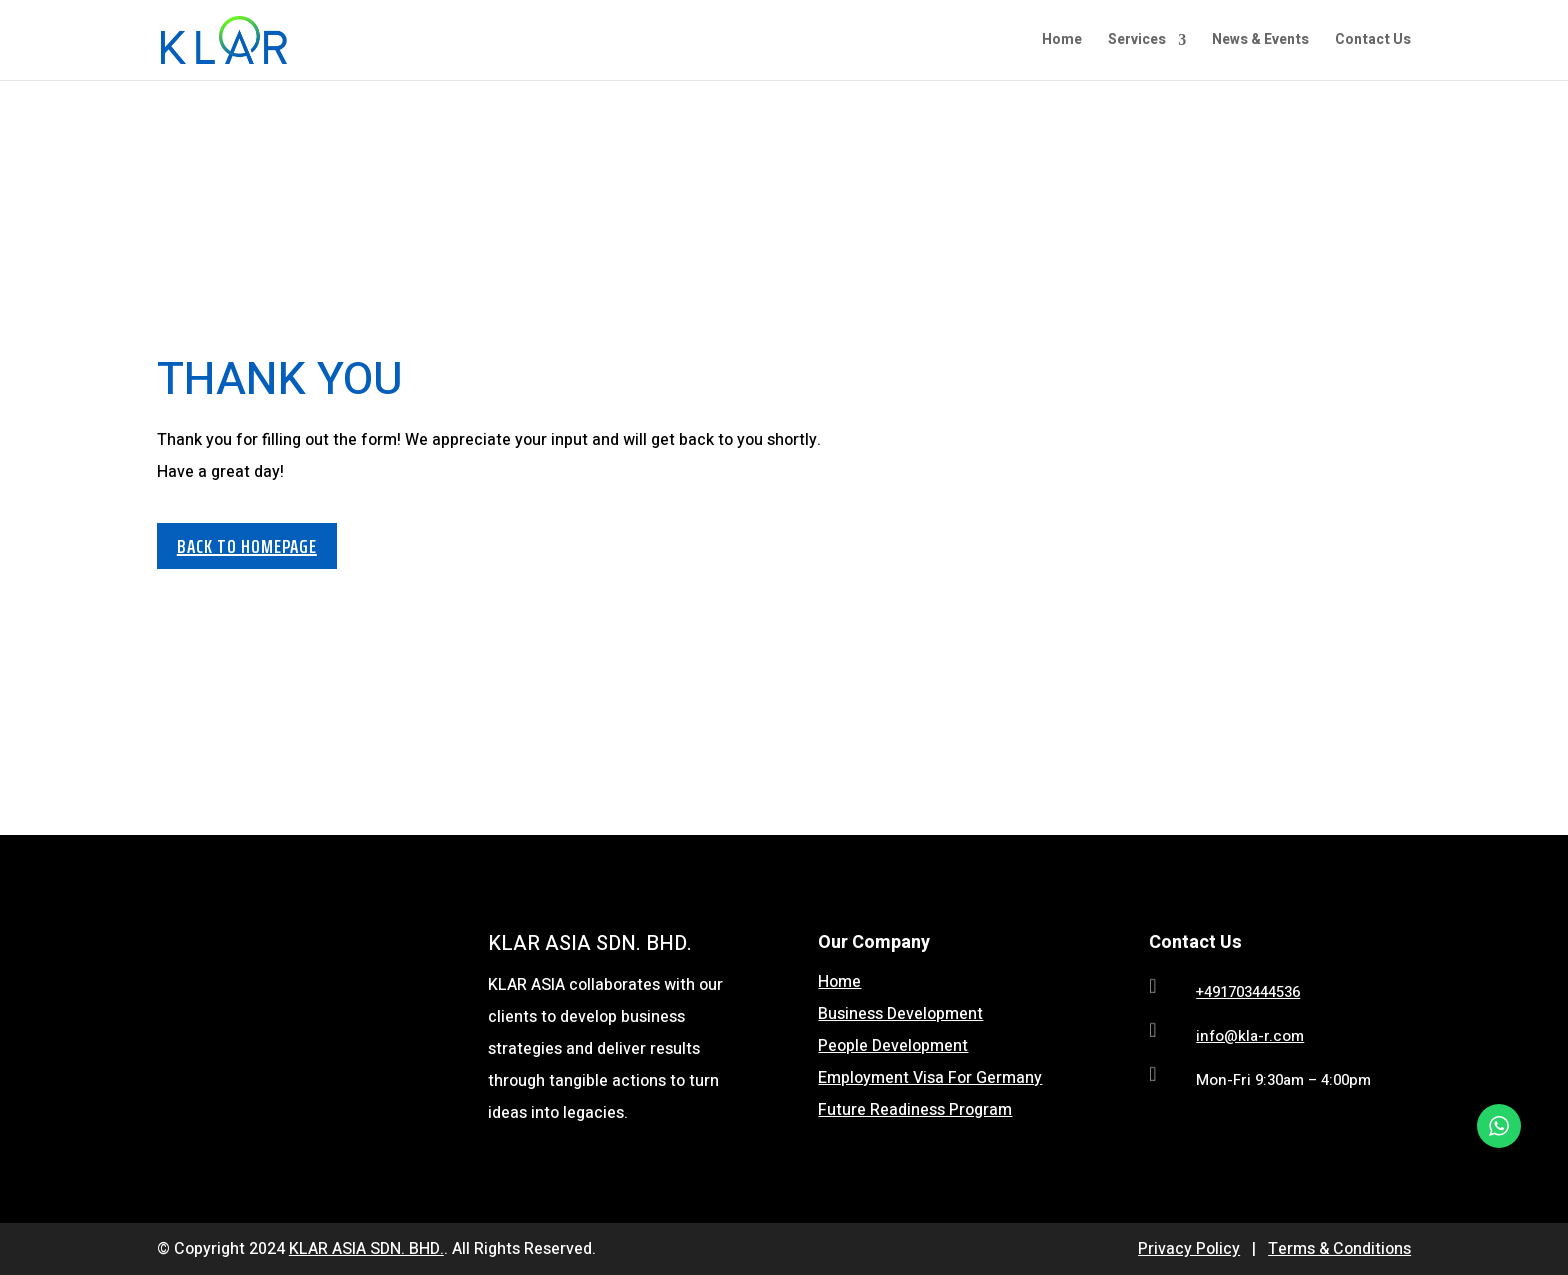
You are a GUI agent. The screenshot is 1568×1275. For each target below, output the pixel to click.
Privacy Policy (1189, 1249)
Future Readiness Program (915, 1110)
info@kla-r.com (1250, 1036)
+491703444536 (1248, 992)
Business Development (900, 1014)
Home (1062, 41)
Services (1137, 41)
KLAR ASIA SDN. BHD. (366, 1249)
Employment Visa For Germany (930, 1078)
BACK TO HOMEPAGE (247, 546)
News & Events (1260, 41)
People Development (893, 1046)
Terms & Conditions (1339, 1249)
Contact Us (1373, 41)
